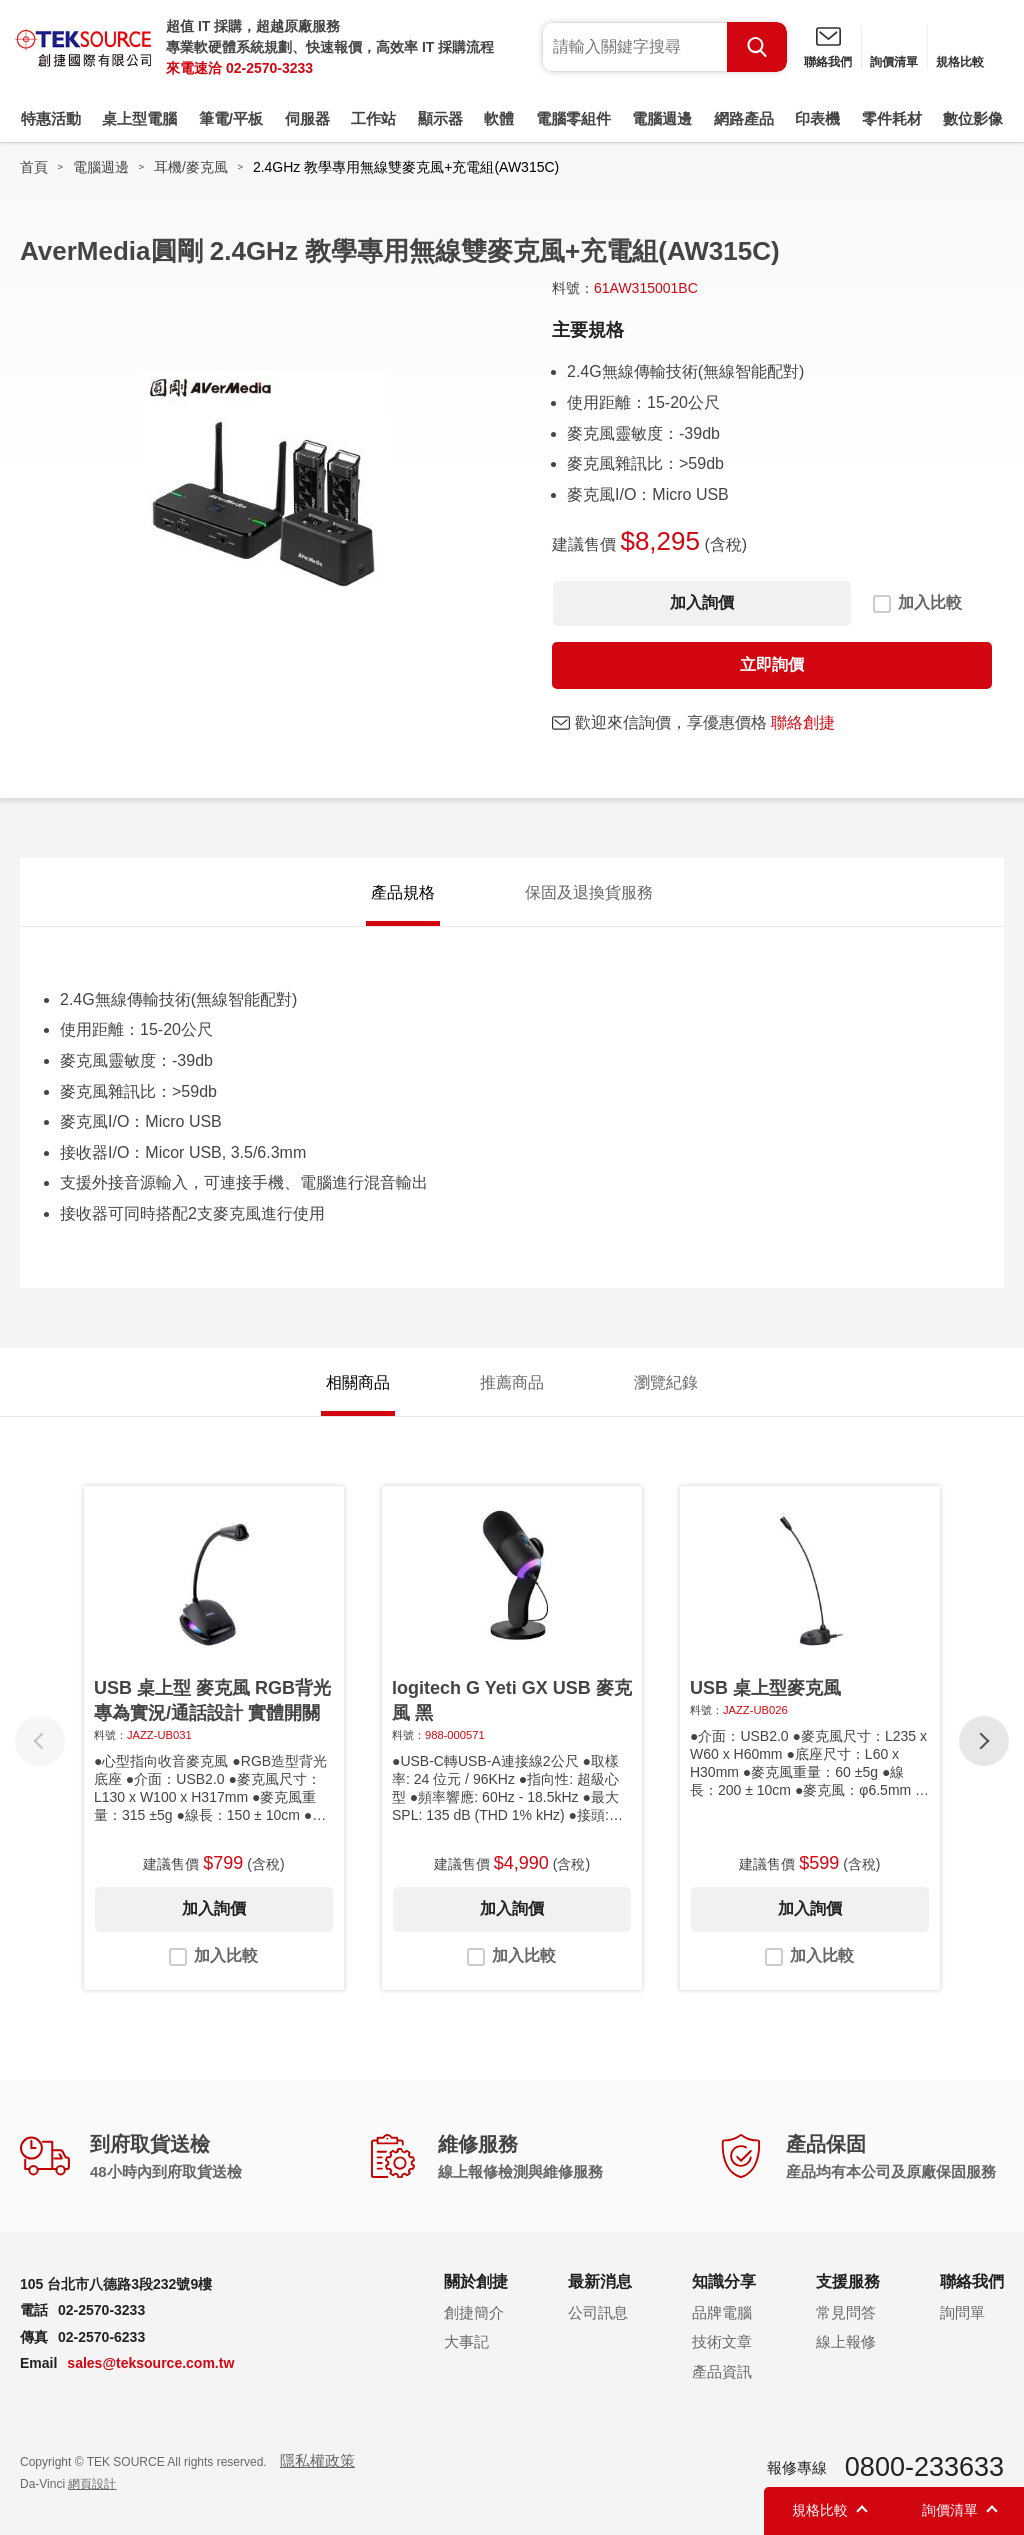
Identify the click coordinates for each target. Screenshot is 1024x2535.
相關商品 (358, 1382)
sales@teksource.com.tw (150, 2363)
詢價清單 (894, 62)
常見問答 (846, 2312)
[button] (984, 1741)
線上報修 (846, 2341)
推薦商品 (512, 1382)
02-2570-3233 (269, 68)
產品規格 (403, 892)
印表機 (817, 118)
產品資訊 (722, 2371)
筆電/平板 (231, 118)
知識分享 (724, 2281)
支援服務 (848, 2281)
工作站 (373, 118)
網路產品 (744, 118)
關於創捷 (476, 2281)
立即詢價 (772, 664)
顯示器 (440, 118)
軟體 (499, 118)
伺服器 (307, 118)
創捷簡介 (474, 2312)
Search (757, 47)
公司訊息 (598, 2312)
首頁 (34, 167)
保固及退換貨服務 (589, 892)
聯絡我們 (828, 62)
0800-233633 (924, 2467)
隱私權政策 (317, 2460)
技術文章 (722, 2341)
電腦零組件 (573, 118)
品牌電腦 (722, 2312)
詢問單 (962, 2312)
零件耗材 (892, 118)
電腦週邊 (662, 118)
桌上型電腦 (139, 118)
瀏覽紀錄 (666, 1382)
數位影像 (973, 118)
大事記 (466, 2341)
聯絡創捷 (803, 722)
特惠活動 (51, 118)
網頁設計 (92, 2484)
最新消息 (600, 2281)
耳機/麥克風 (191, 167)
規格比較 (960, 62)
